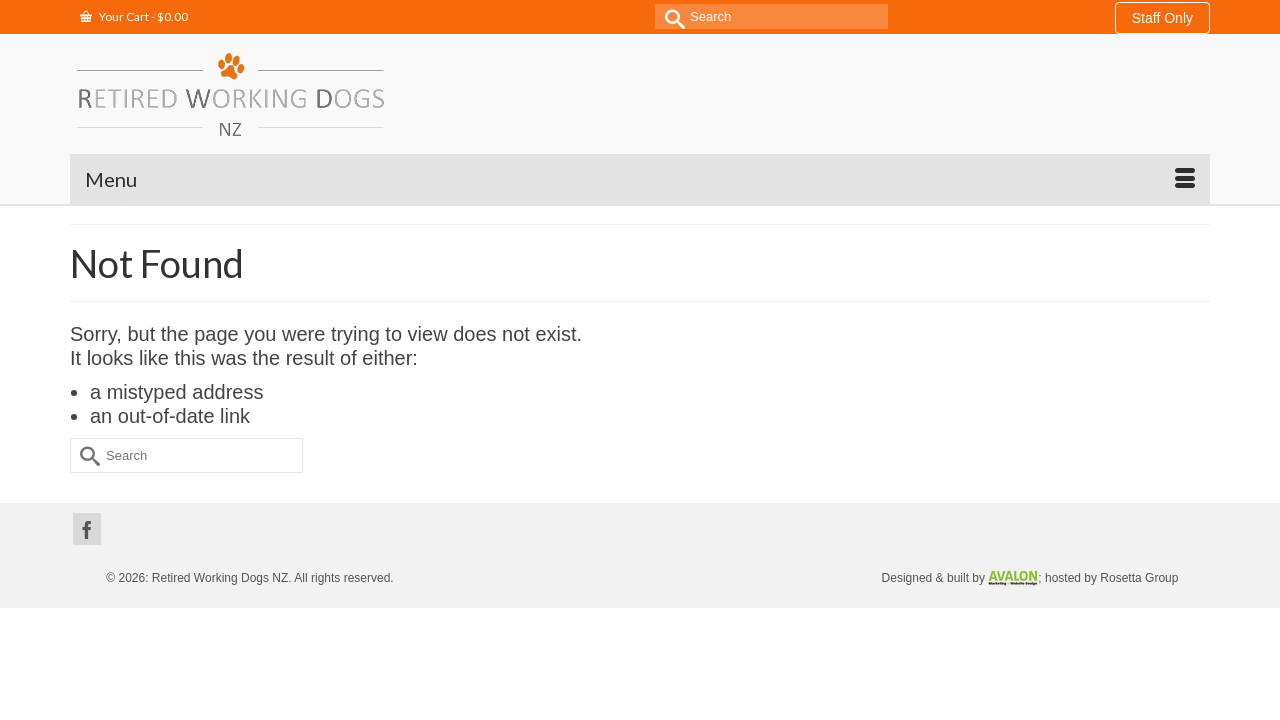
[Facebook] (87, 479)
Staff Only (1162, 18)
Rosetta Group (1139, 528)
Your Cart (134, 16)
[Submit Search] (670, 16)
